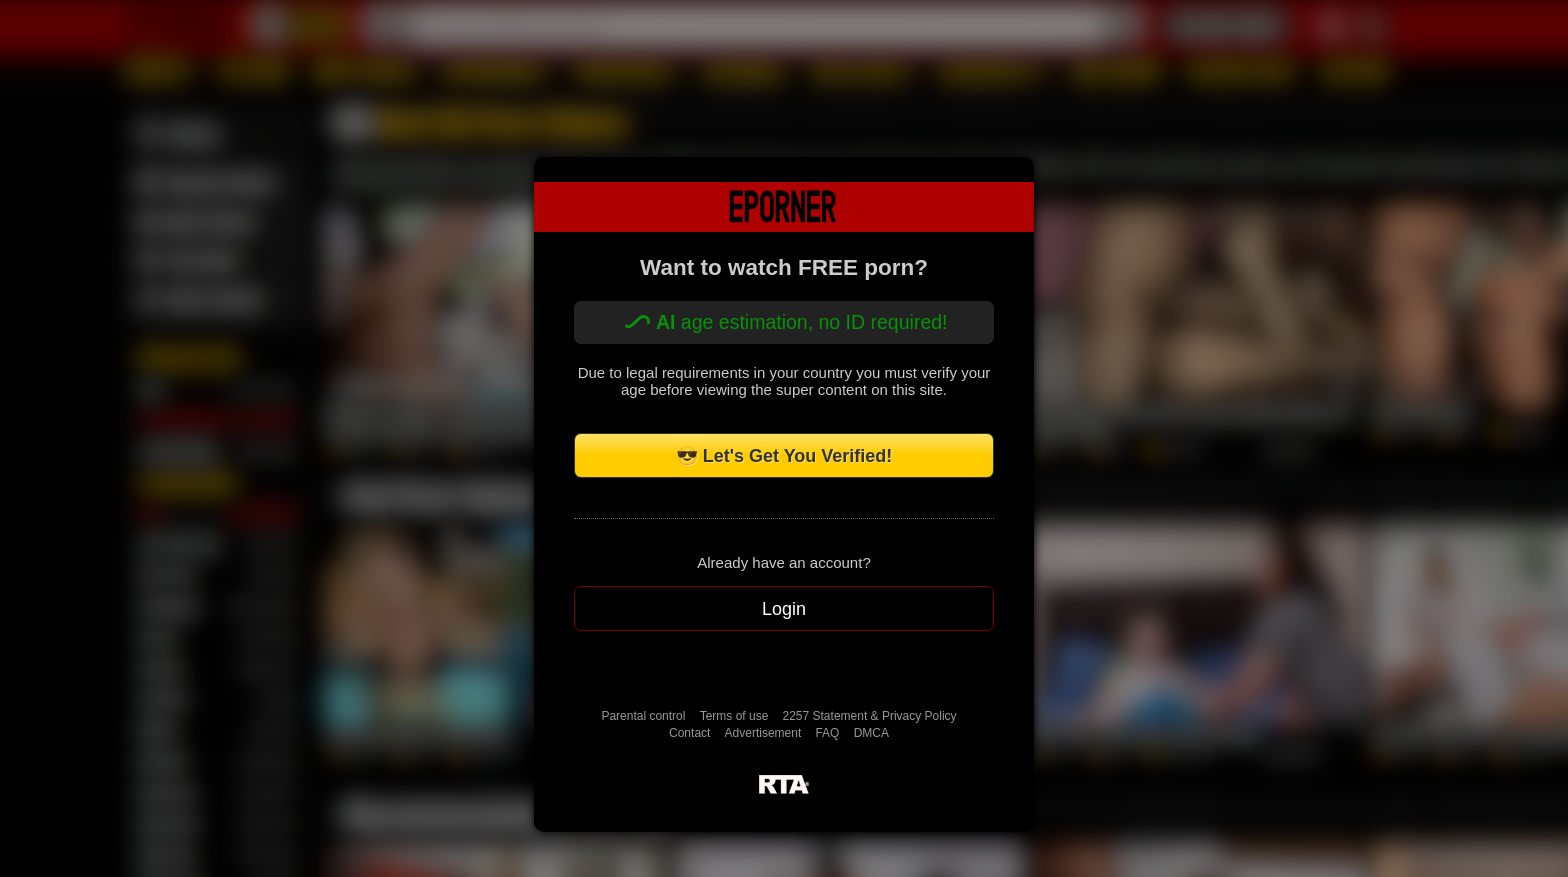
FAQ (827, 733)
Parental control (643, 716)
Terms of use (734, 716)
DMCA (871, 733)
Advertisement (763, 733)
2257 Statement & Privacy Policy (870, 716)
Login (784, 609)
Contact (689, 733)
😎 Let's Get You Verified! (784, 456)
